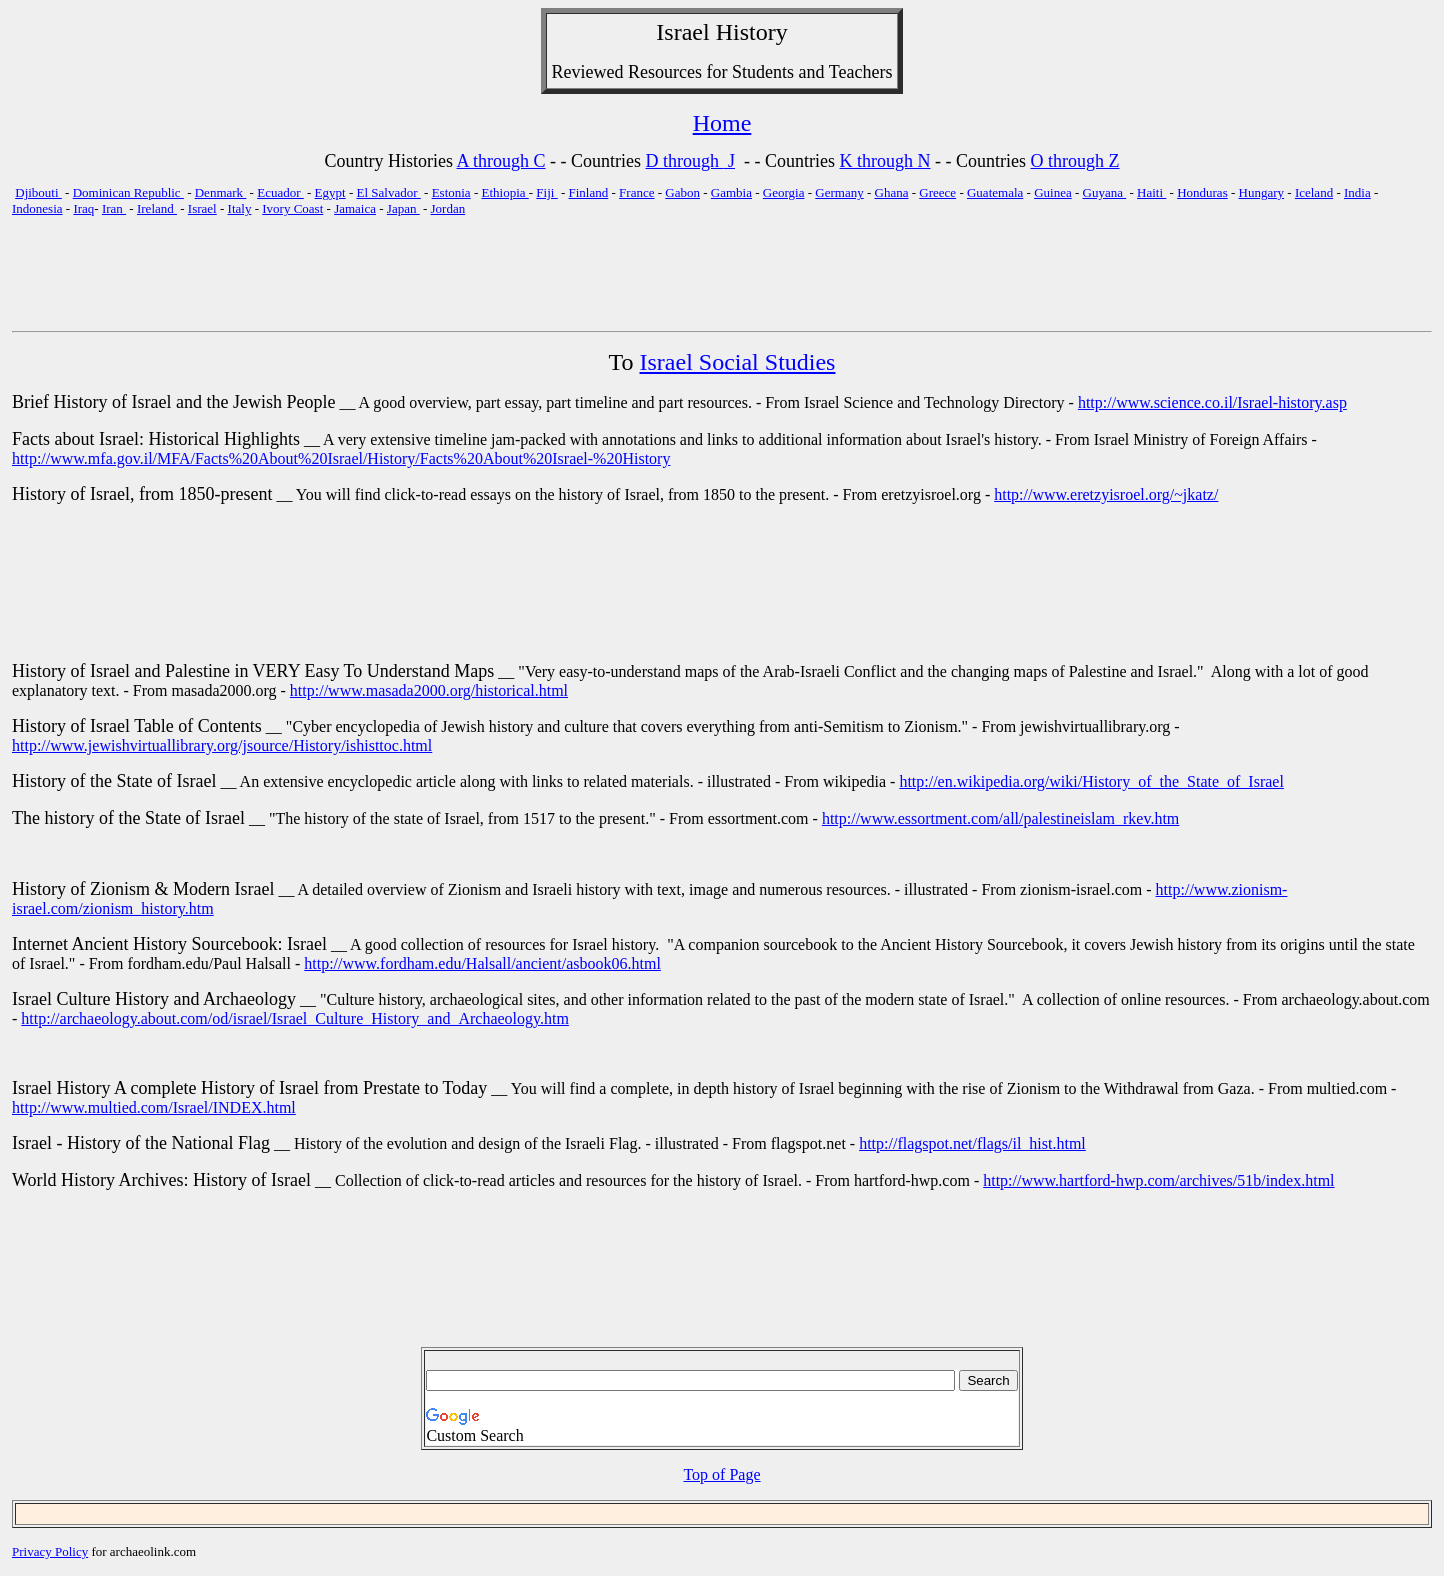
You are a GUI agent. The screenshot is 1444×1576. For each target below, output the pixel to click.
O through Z (1075, 161)
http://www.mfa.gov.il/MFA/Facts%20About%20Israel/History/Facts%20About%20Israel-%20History (341, 458)
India (1357, 192)
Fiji (546, 192)
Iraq (83, 208)
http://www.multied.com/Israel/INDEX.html (154, 1107)
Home (722, 123)
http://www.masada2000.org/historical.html (429, 690)
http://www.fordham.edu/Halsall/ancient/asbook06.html (482, 963)
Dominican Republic (128, 192)
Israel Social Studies (738, 362)
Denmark (221, 192)
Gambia (731, 192)
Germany (839, 192)
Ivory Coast (292, 208)
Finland (589, 192)
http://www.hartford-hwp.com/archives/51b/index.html (1158, 1180)
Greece (937, 192)
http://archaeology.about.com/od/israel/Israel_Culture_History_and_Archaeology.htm (295, 1018)
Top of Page (721, 1474)
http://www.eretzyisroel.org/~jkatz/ (1106, 494)
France (636, 192)
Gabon (682, 192)
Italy (240, 208)
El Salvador (389, 192)
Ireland (157, 208)
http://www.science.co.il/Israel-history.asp (1212, 402)
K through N (885, 161)
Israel (682, 32)
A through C (501, 161)
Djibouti (38, 192)
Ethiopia (504, 192)
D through (685, 161)
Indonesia (37, 208)
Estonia (451, 192)
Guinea (1053, 192)
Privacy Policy (50, 1551)
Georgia (784, 192)
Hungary (1262, 192)
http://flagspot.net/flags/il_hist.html (972, 1143)
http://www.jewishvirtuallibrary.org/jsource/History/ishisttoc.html (222, 745)
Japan (403, 208)
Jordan (448, 208)
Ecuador (280, 192)
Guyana (1105, 192)
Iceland (1314, 192)
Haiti (1151, 192)
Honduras (1202, 192)
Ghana (892, 192)
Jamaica (355, 208)
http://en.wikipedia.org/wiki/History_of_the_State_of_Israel (1091, 781)
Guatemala (995, 192)
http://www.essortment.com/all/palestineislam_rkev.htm (1000, 818)
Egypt (330, 192)
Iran (114, 208)
